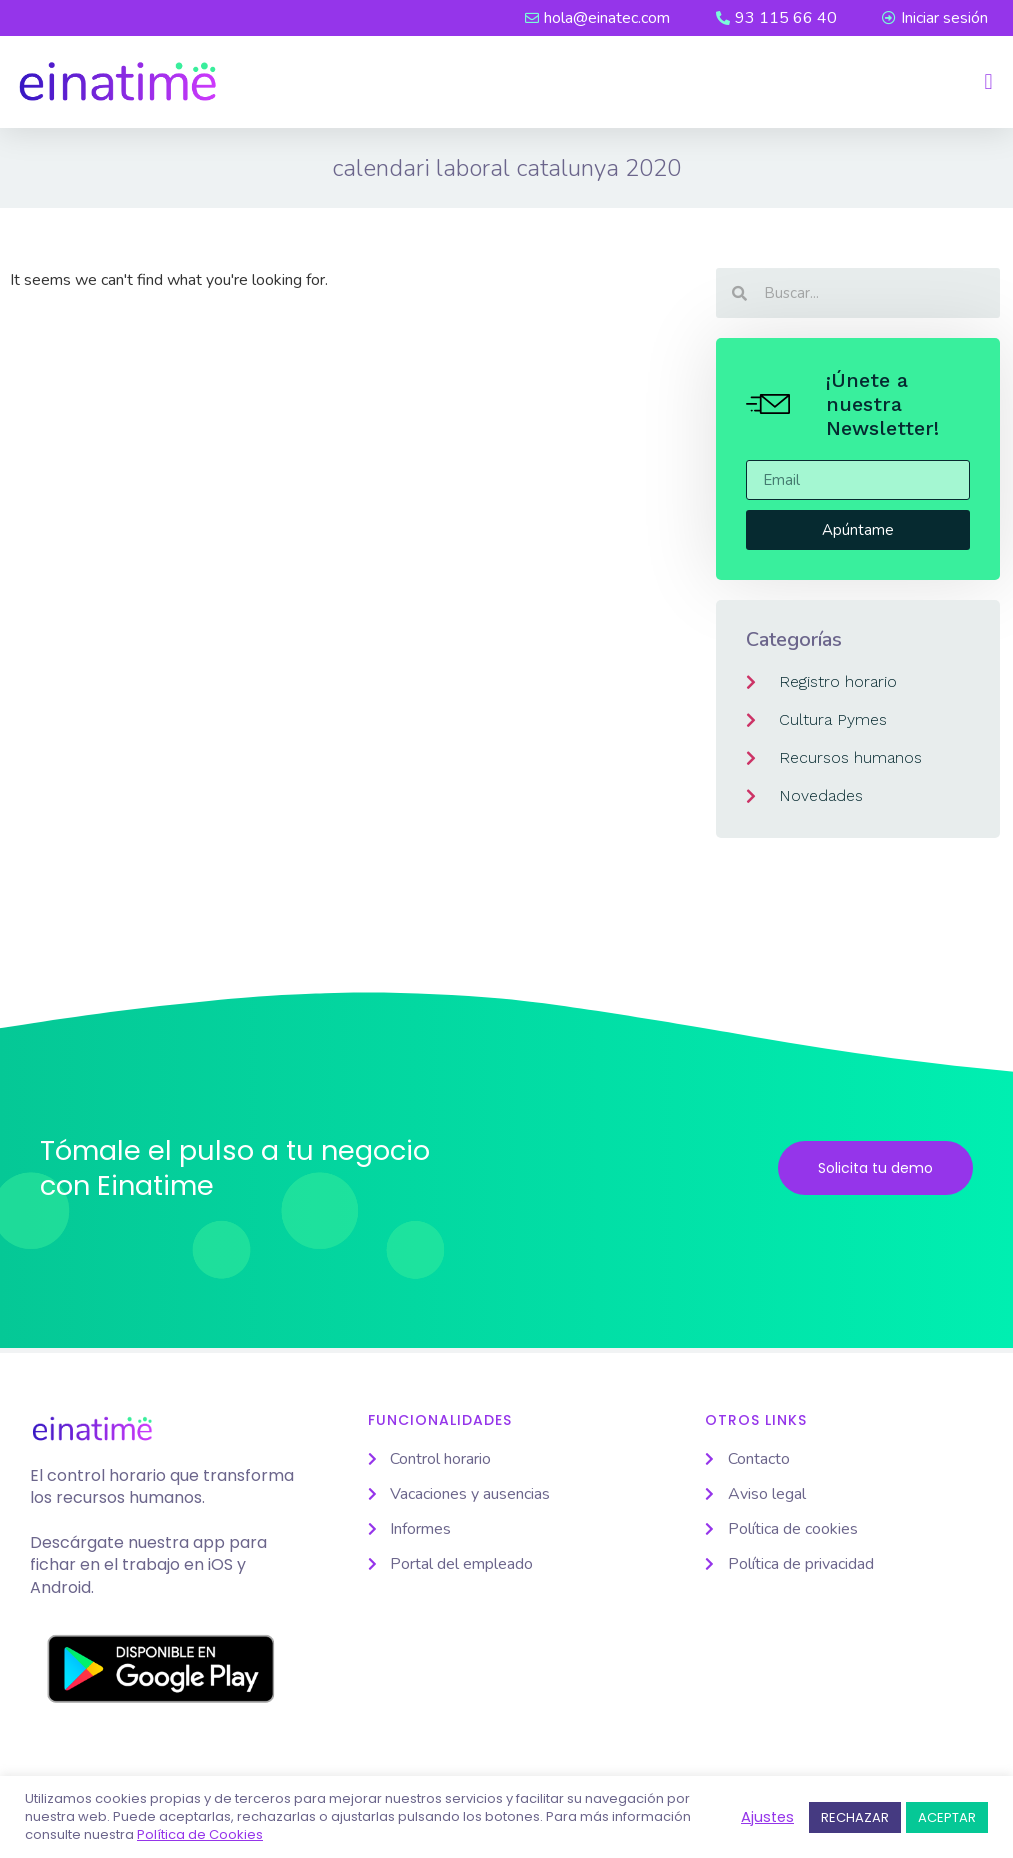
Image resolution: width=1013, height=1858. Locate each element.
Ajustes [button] (767, 1817)
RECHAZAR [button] (855, 1817)
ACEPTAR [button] (947, 1817)
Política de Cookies (200, 1835)
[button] (988, 82)
